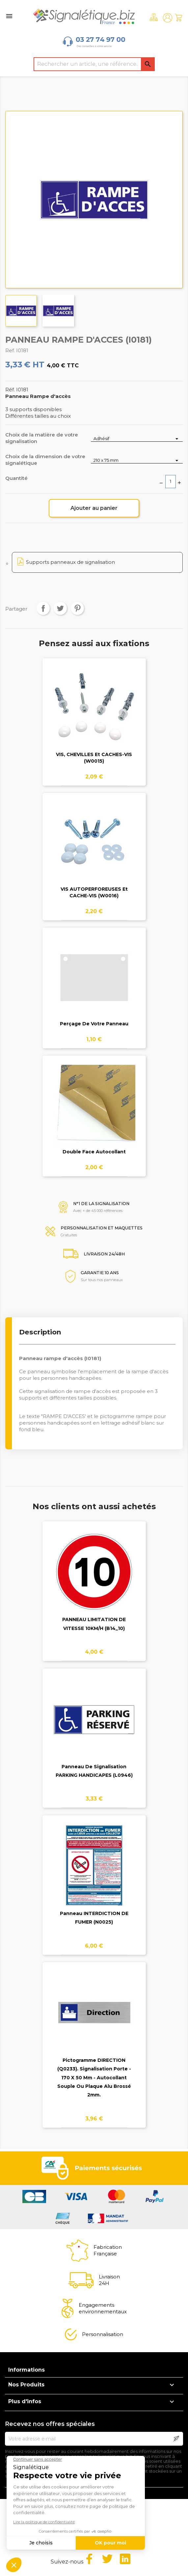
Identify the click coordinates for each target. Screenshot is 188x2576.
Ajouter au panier (94, 508)
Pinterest (77, 608)
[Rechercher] (94, 64)
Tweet (60, 608)
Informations (26, 2370)
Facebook (89, 2559)
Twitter (107, 2559)
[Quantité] (170, 481)
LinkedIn (125, 2559)
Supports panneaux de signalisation (70, 562)
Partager (43, 608)
